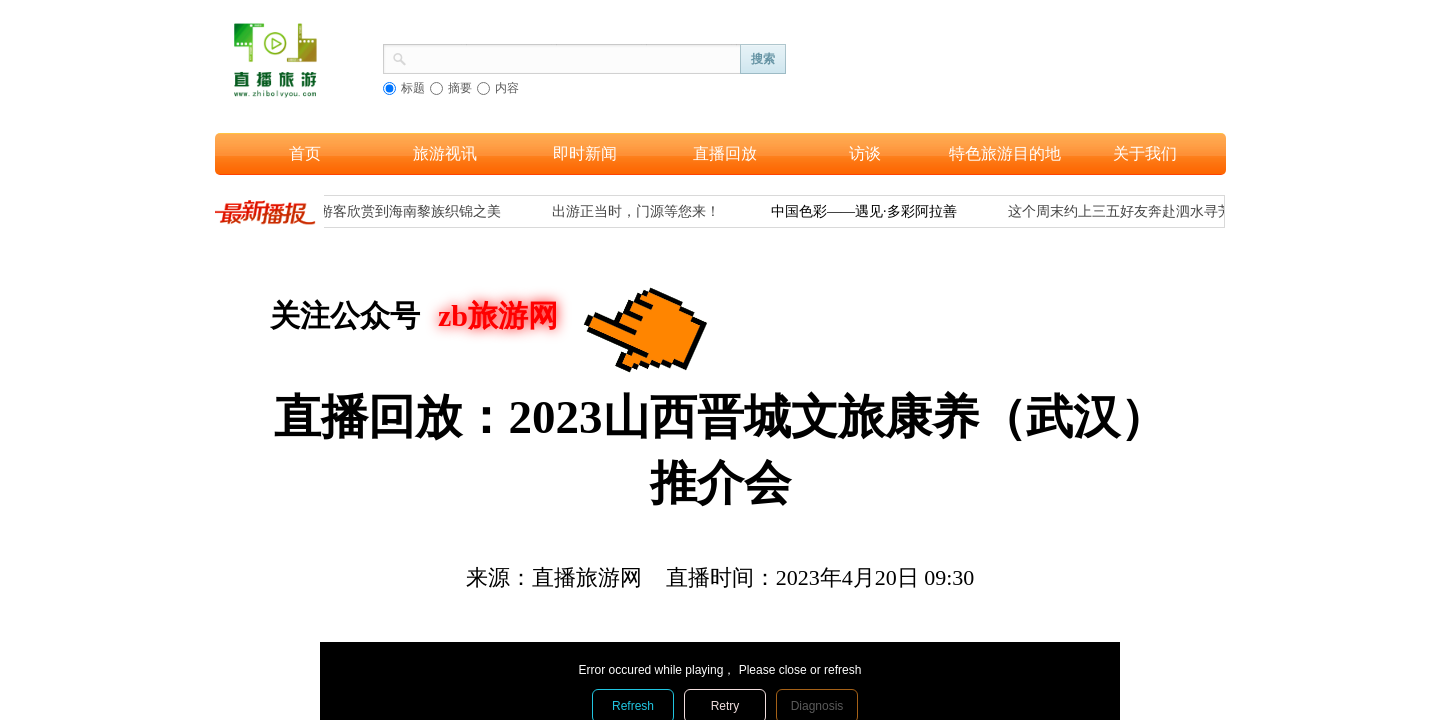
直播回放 (725, 153)
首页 (305, 153)
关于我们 (1145, 153)
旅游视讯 (445, 153)
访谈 (865, 153)
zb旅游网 (498, 315)
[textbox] (574, 57)
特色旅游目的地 (1005, 153)
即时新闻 (585, 153)
